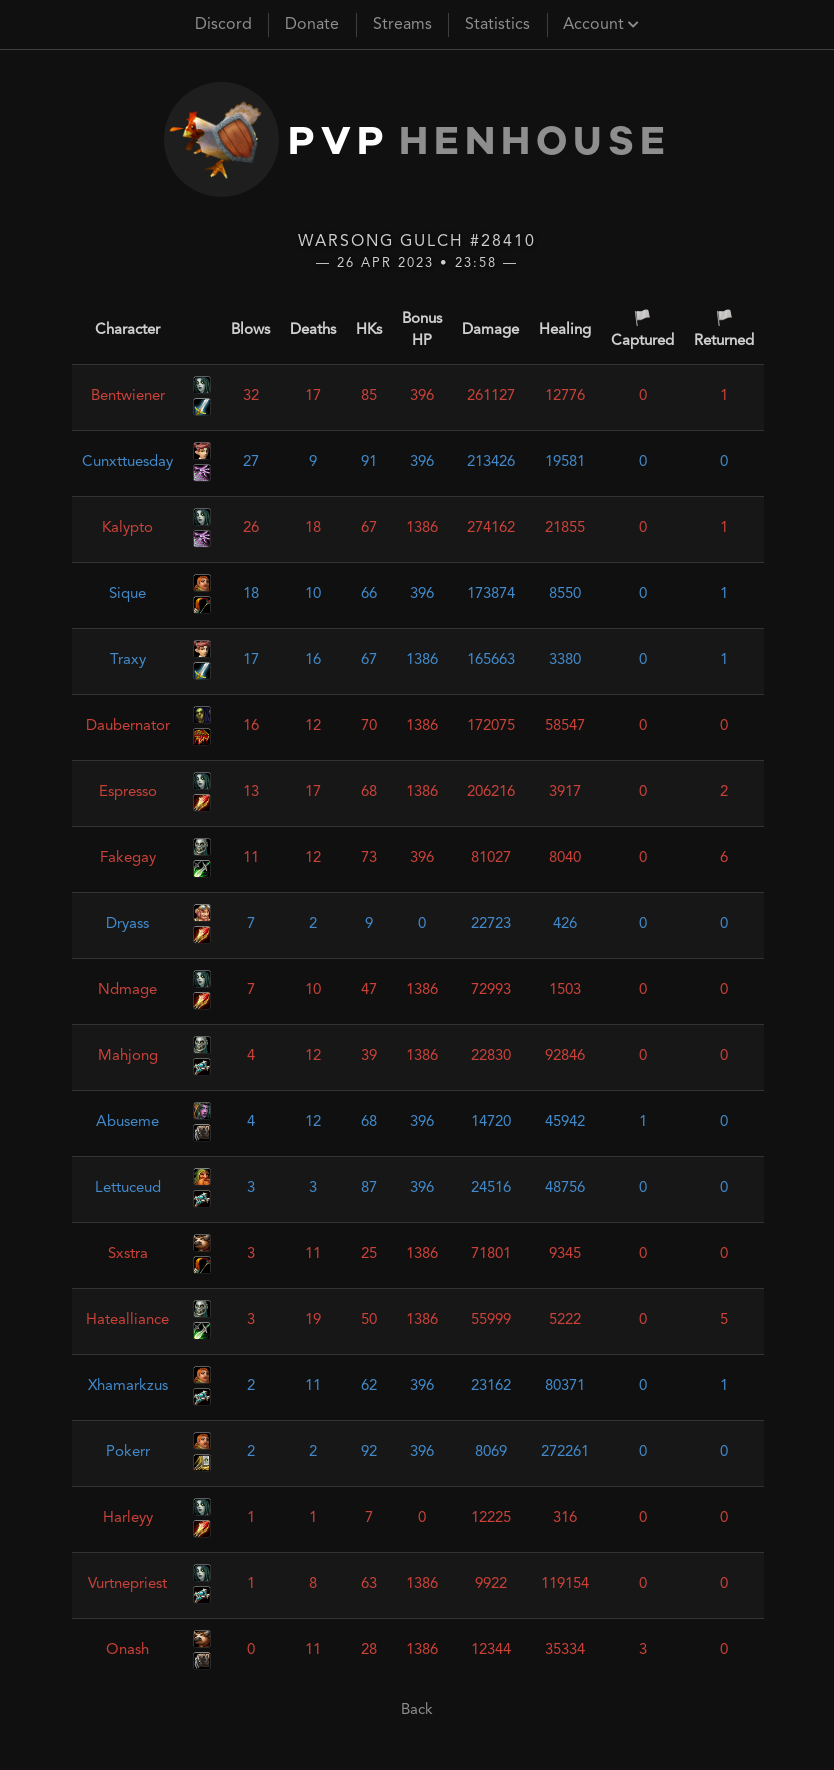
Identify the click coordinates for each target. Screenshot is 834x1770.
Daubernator (128, 726)
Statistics (497, 25)
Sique (127, 594)
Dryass (127, 924)
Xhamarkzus (128, 1386)
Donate (312, 25)
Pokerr (128, 1452)
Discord (223, 25)
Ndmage (127, 990)
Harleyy (128, 1518)
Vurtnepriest (127, 1584)
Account (601, 25)
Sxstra (128, 1254)
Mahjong (128, 1056)
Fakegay (128, 858)
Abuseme (127, 1122)
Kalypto (127, 528)
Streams (402, 25)
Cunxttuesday (127, 462)
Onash (127, 1650)
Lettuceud (128, 1188)
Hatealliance (127, 1320)
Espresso (128, 792)
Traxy (128, 660)
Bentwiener (128, 396)
